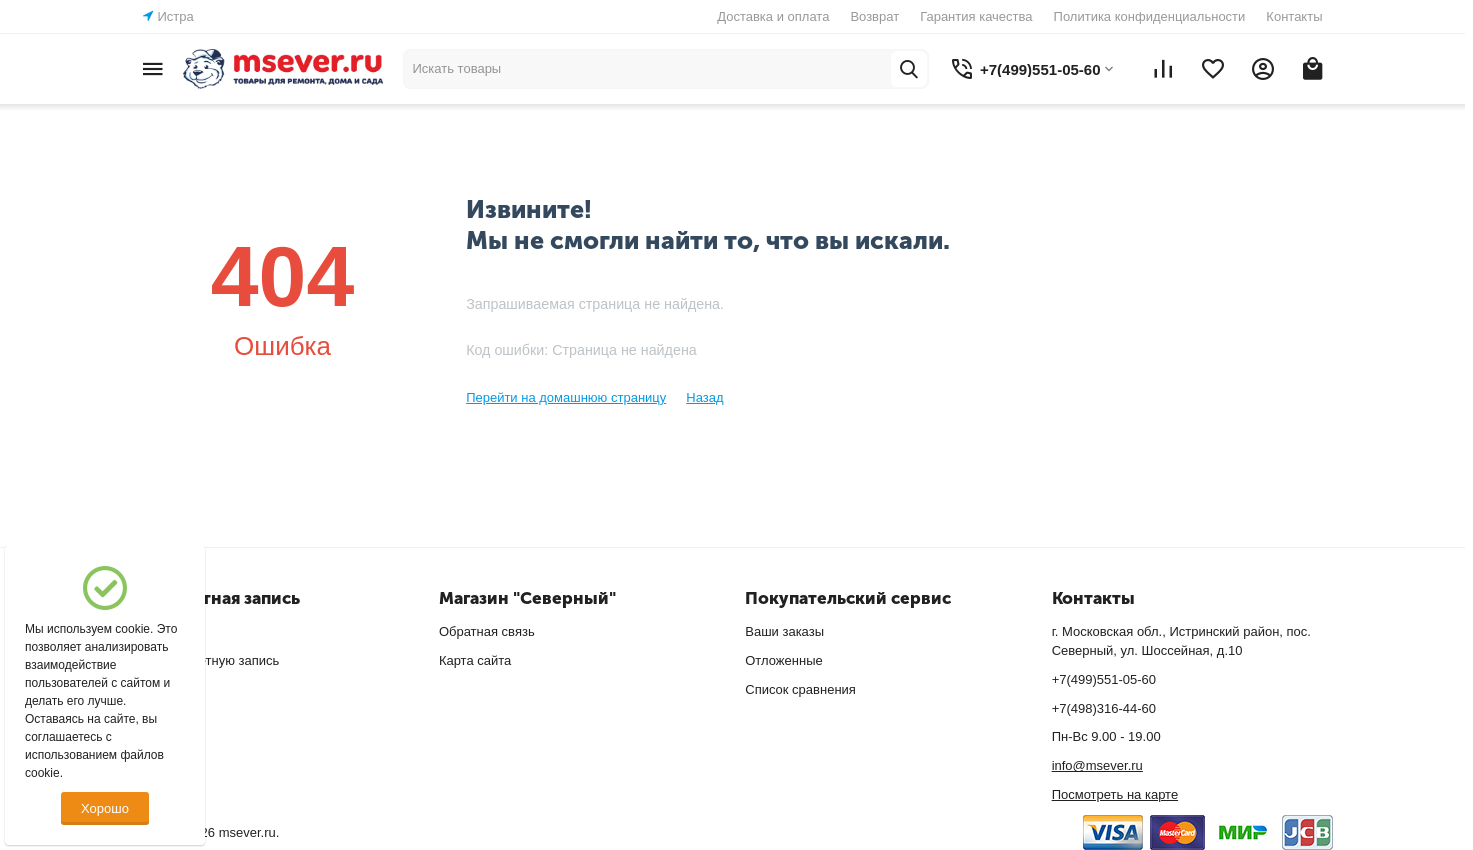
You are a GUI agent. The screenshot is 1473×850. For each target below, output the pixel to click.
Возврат (874, 16)
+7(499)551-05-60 (1104, 679)
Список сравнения (800, 689)
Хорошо (105, 808)
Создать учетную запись (206, 660)
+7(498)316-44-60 (1104, 708)
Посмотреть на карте (1115, 794)
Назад (704, 397)
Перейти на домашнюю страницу (566, 397)
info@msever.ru (1097, 765)
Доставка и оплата (773, 16)
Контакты (1294, 16)
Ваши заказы (784, 631)
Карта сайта (475, 660)
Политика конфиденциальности (1150, 16)
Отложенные (783, 660)
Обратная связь (487, 631)
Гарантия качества (976, 16)
